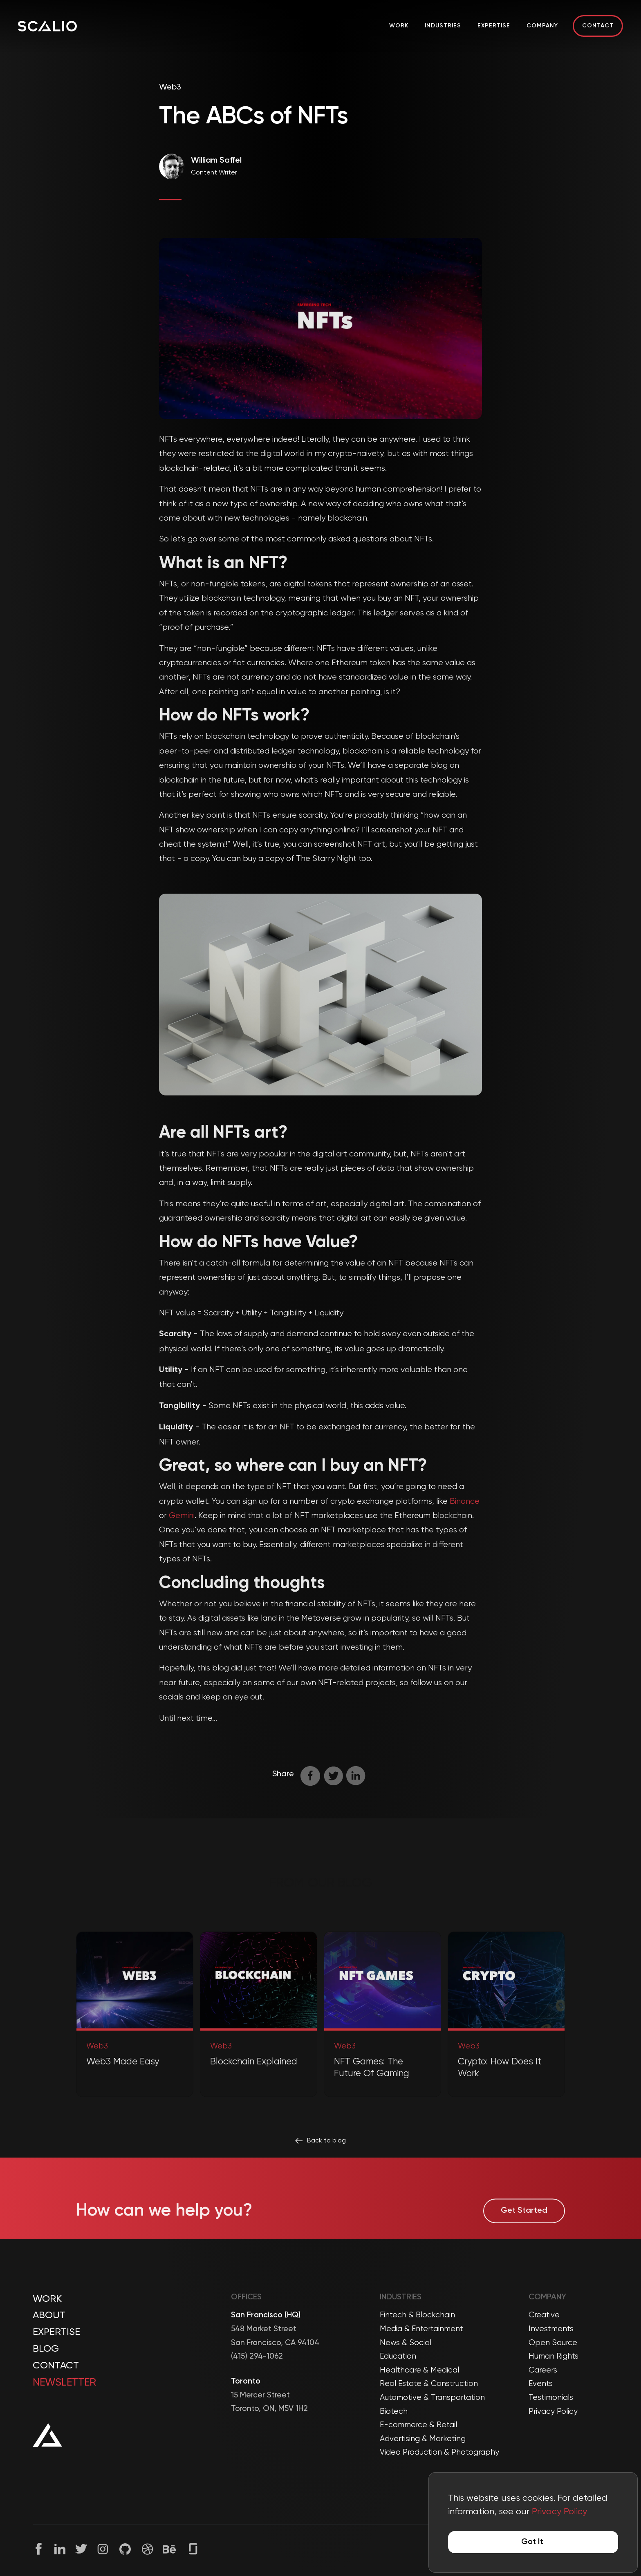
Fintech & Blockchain (417, 2315)
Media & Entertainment (421, 2329)
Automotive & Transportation (432, 2398)
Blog (46, 2349)
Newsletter (64, 2382)
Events (541, 2384)
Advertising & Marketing (423, 2439)
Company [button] (542, 26)
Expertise (493, 26)
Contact (598, 26)
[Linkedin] (59, 2548)
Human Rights (553, 2356)
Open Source (553, 2343)
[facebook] (311, 1776)
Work (398, 26)
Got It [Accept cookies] (532, 2542)
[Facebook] (39, 2548)
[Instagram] (103, 2548)
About (49, 2315)
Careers (543, 2370)
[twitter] (334, 1776)
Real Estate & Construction (429, 2384)
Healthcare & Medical (419, 2370)
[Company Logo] (47, 25)
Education (398, 2356)
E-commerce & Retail (418, 2425)
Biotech (394, 2411)
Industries (443, 26)
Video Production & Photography (439, 2452)
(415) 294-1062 (257, 2356)
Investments (551, 2329)
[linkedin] (357, 1776)
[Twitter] (81, 2548)
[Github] (125, 2548)
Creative (544, 2315)
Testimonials (551, 2398)
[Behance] (169, 2548)
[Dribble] (147, 2548)
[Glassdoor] (193, 2548)
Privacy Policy (553, 2411)
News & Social (405, 2343)
